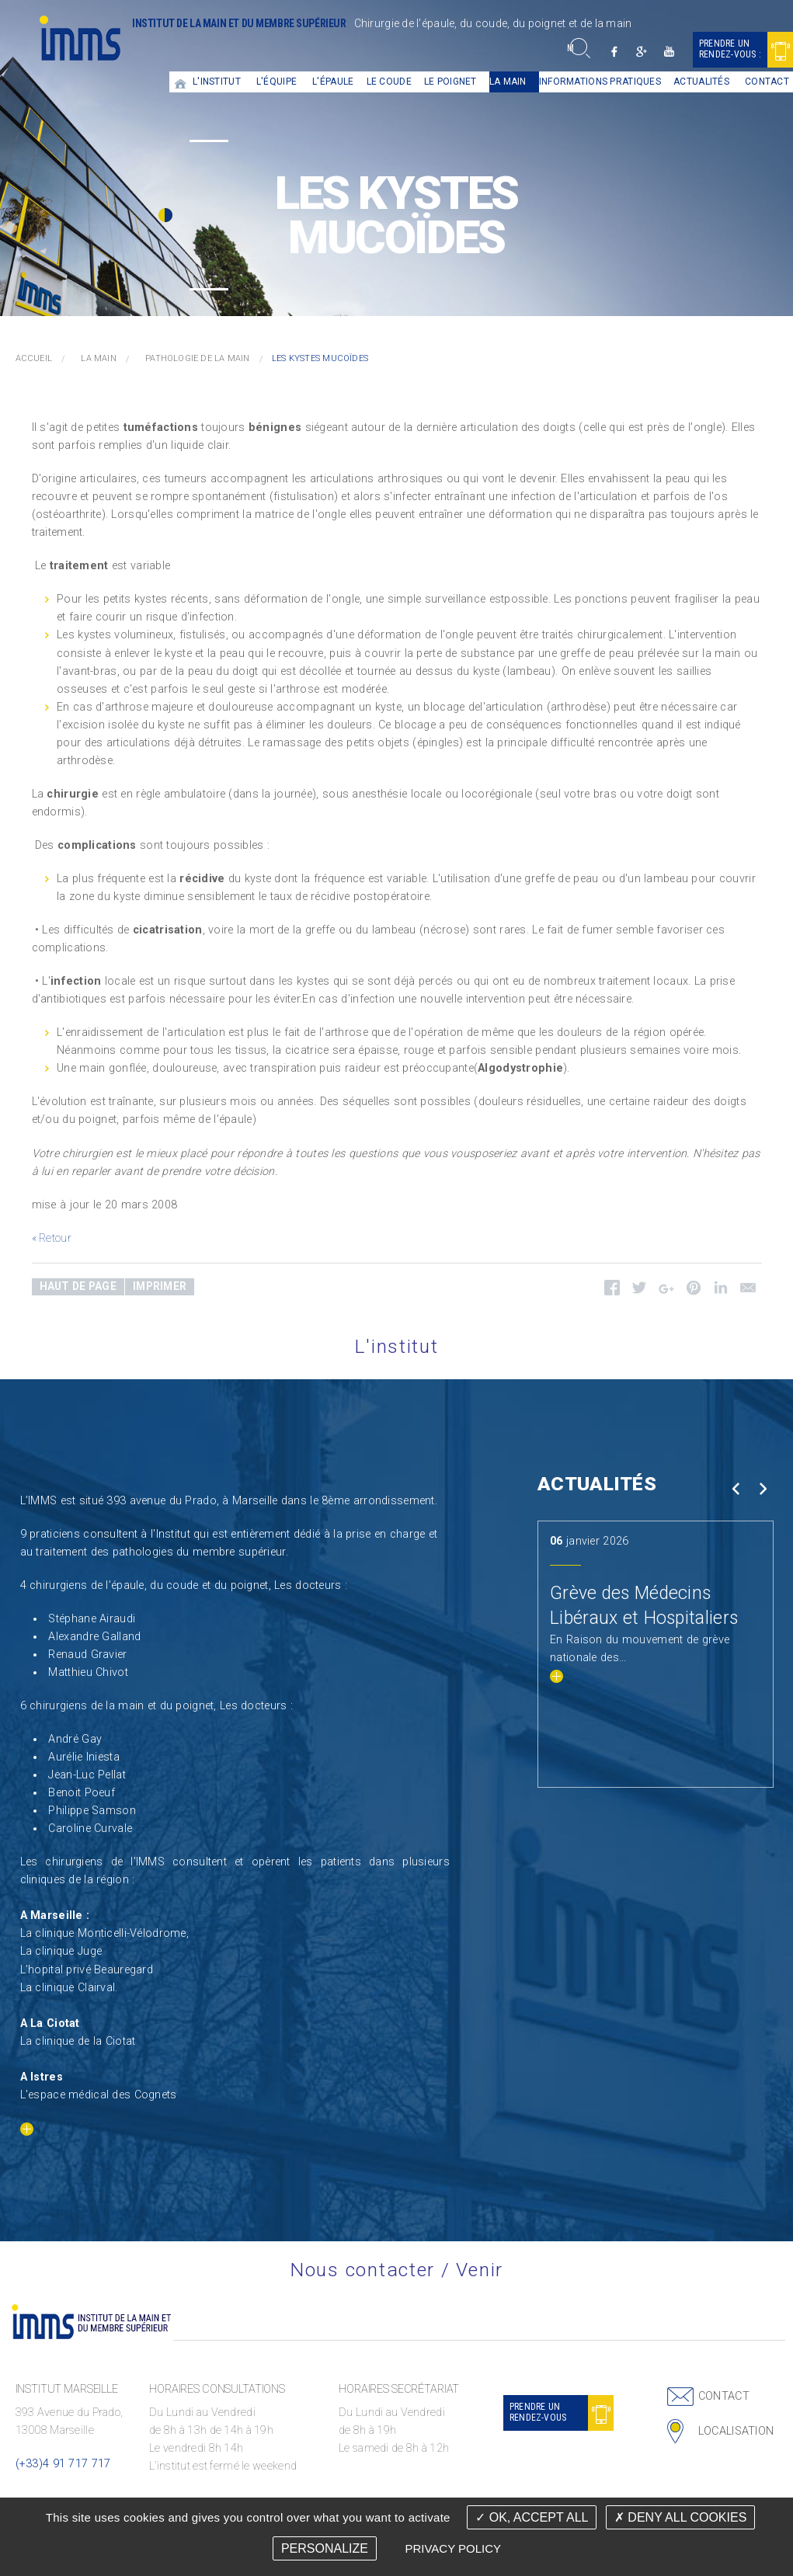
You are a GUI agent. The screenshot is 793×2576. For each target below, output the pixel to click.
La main (508, 81)
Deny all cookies (680, 2517)
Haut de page (78, 1286)
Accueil (181, 81)
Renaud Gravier (87, 1654)
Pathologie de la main (197, 358)
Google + (642, 51)
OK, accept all (531, 2517)
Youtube (669, 51)
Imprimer (159, 1286)
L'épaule (332, 81)
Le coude (389, 81)
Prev (736, 1488)
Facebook (615, 51)
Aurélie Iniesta (83, 1757)
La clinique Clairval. (69, 1987)
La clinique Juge (61, 1951)
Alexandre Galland (94, 1636)
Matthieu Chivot (87, 1672)
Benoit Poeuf (81, 1792)
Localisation (736, 2431)
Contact (724, 2396)
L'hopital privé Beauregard (87, 1969)
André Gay (75, 1739)
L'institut (217, 81)
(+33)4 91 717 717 (63, 2463)
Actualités (701, 81)
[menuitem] (181, 81)
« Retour (51, 1238)
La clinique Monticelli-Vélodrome (103, 1933)
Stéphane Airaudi (91, 1618)
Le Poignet (450, 81)
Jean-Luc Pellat (86, 1775)
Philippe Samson (91, 1810)
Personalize (324, 2548)
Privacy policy (453, 2548)
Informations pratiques (600, 81)
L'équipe (276, 81)
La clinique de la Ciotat (78, 2041)
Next (763, 1488)
